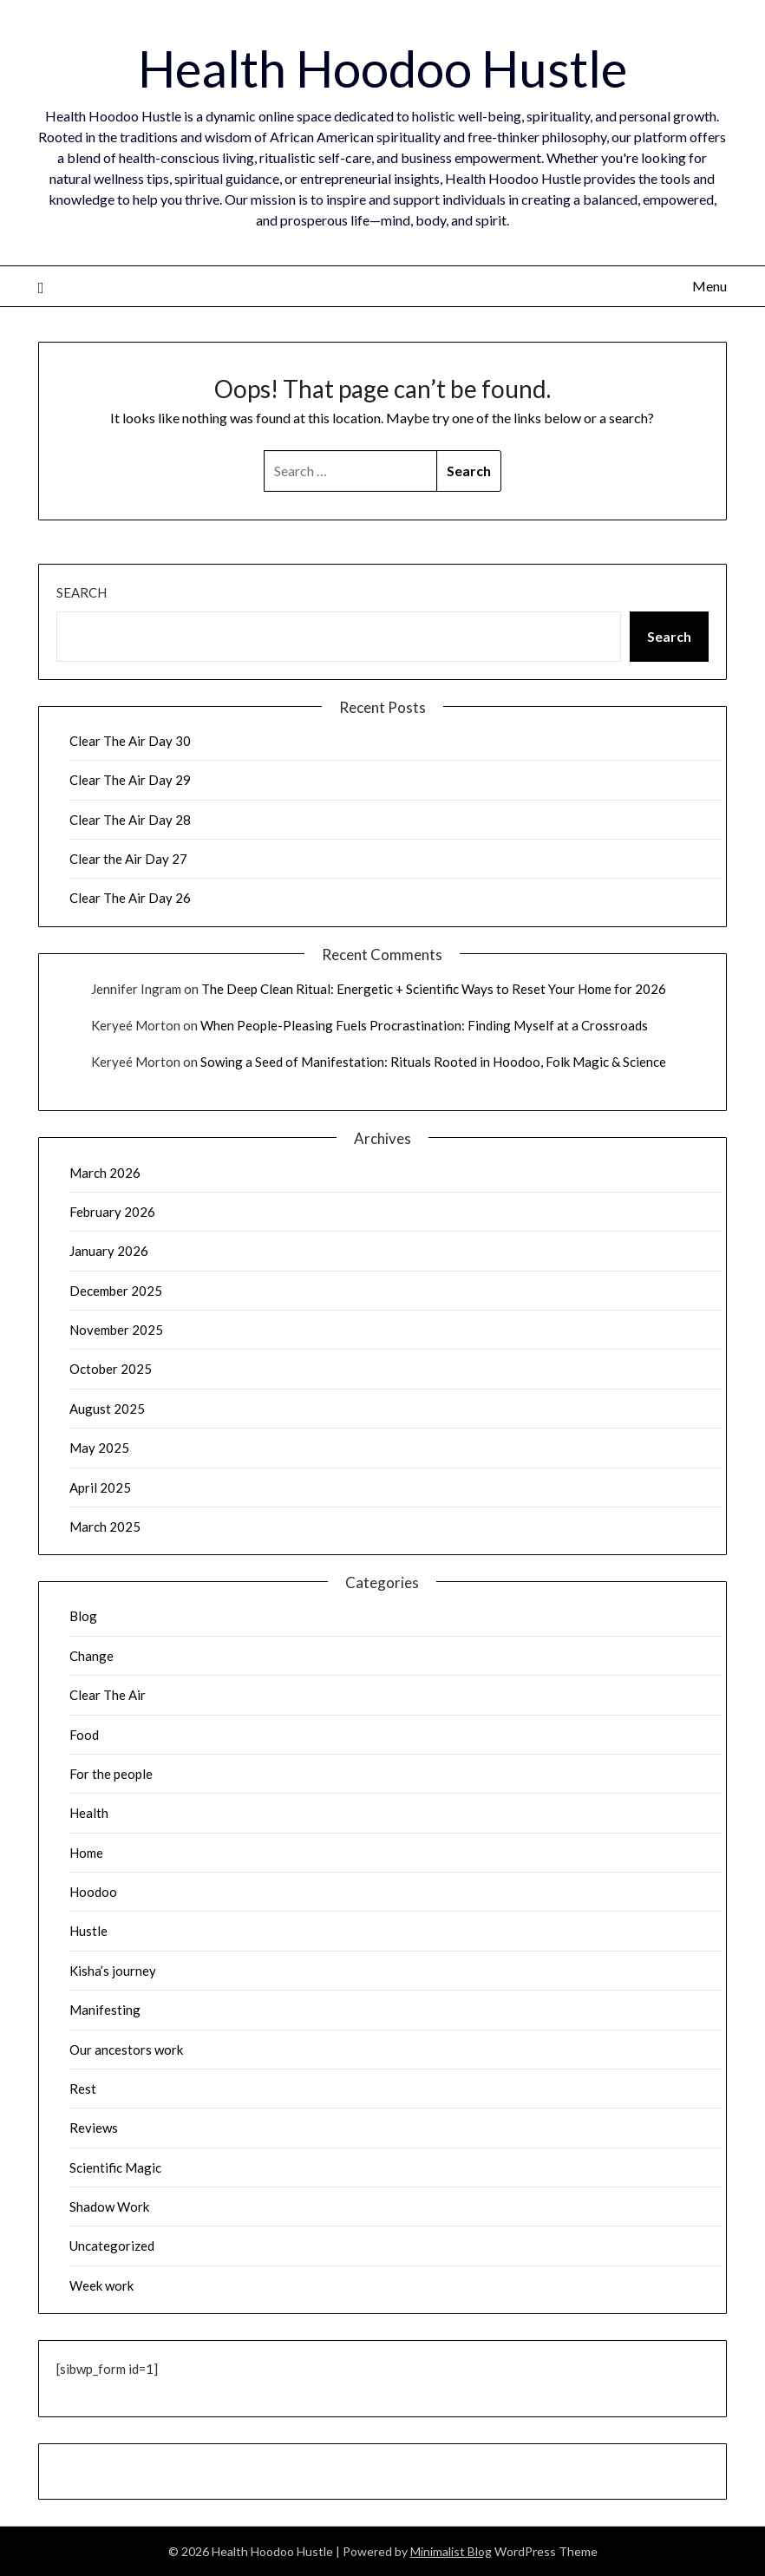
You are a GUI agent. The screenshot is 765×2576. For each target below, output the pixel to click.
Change (91, 1656)
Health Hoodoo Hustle (382, 68)
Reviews (93, 2127)
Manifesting (105, 2009)
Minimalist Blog (451, 2551)
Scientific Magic (115, 2167)
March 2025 (105, 1526)
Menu (709, 286)
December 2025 (115, 1290)
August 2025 (107, 1408)
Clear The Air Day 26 (130, 898)
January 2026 (108, 1251)
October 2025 (110, 1368)
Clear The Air (107, 1695)
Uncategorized (111, 2245)
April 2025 (100, 1487)
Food (84, 1734)
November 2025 (116, 1329)
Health (88, 1813)
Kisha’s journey (112, 1970)
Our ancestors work (126, 2049)
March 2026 (105, 1172)
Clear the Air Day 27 (128, 858)
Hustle (88, 1931)
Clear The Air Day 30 (130, 741)
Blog (83, 1616)
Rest (82, 2088)
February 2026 (112, 1211)
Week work (101, 2285)
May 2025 (99, 1447)
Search (81, 592)
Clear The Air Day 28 (130, 819)
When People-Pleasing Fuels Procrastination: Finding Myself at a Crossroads (424, 1025)
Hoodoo (93, 1891)
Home (86, 1852)
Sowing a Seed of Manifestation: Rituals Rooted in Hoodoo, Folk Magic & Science (433, 1061)
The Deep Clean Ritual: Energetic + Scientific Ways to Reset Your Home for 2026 (433, 989)
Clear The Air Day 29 (130, 780)
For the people (111, 1774)
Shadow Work (109, 2206)
